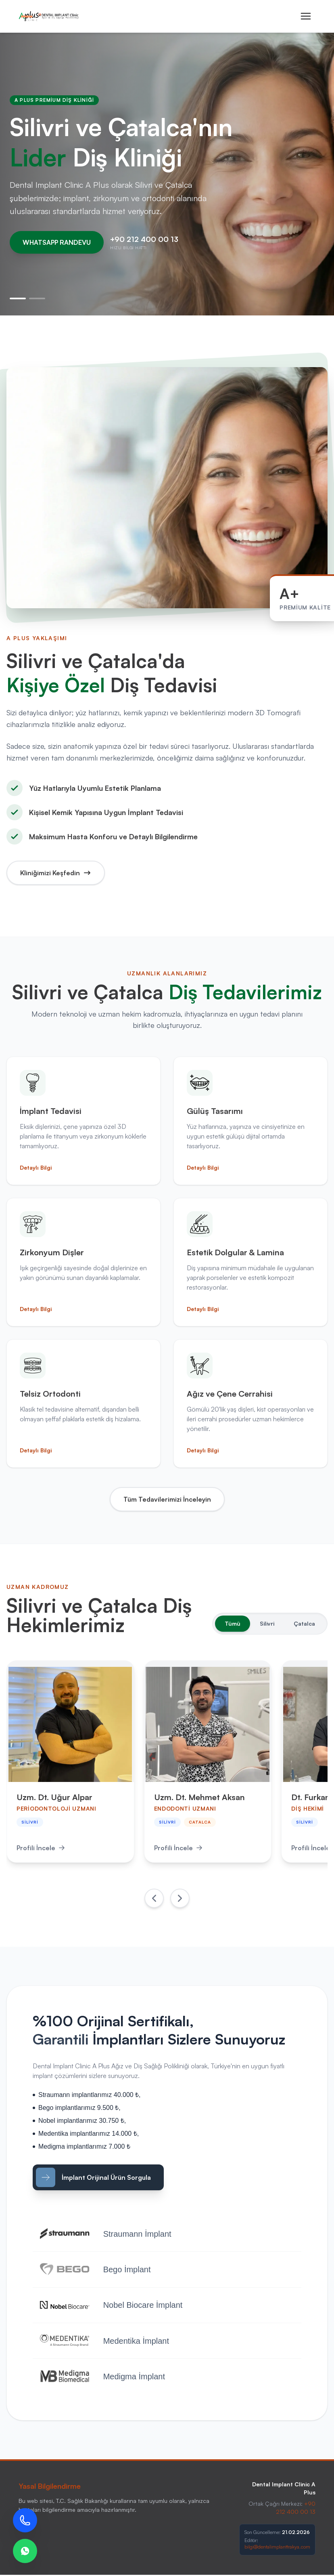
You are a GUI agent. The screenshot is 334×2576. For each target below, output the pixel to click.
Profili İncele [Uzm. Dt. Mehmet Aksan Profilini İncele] (179, 1848)
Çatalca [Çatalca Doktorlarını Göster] (304, 1623)
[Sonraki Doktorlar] (180, 1898)
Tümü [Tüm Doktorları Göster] (232, 1623)
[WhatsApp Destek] (25, 2551)
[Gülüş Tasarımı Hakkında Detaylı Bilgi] (250, 1121)
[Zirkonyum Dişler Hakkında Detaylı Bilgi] (83, 1262)
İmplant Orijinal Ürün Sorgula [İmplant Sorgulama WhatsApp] (93, 2177)
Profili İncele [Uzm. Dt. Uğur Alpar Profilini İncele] (41, 1848)
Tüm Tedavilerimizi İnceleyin (167, 1499)
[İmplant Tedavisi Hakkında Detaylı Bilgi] (83, 1121)
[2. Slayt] (37, 298)
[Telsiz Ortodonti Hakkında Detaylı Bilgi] (83, 1403)
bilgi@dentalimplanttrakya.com (277, 2548)
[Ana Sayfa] (49, 16)
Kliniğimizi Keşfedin (55, 873)
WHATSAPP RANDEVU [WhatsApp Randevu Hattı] (57, 242)
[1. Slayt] (18, 298)
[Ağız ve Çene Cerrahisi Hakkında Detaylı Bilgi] (250, 1403)
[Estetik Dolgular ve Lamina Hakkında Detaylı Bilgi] (250, 1262)
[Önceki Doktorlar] (154, 1898)
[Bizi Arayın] (25, 2520)
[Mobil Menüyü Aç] (305, 16)
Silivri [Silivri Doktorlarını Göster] (267, 1623)
